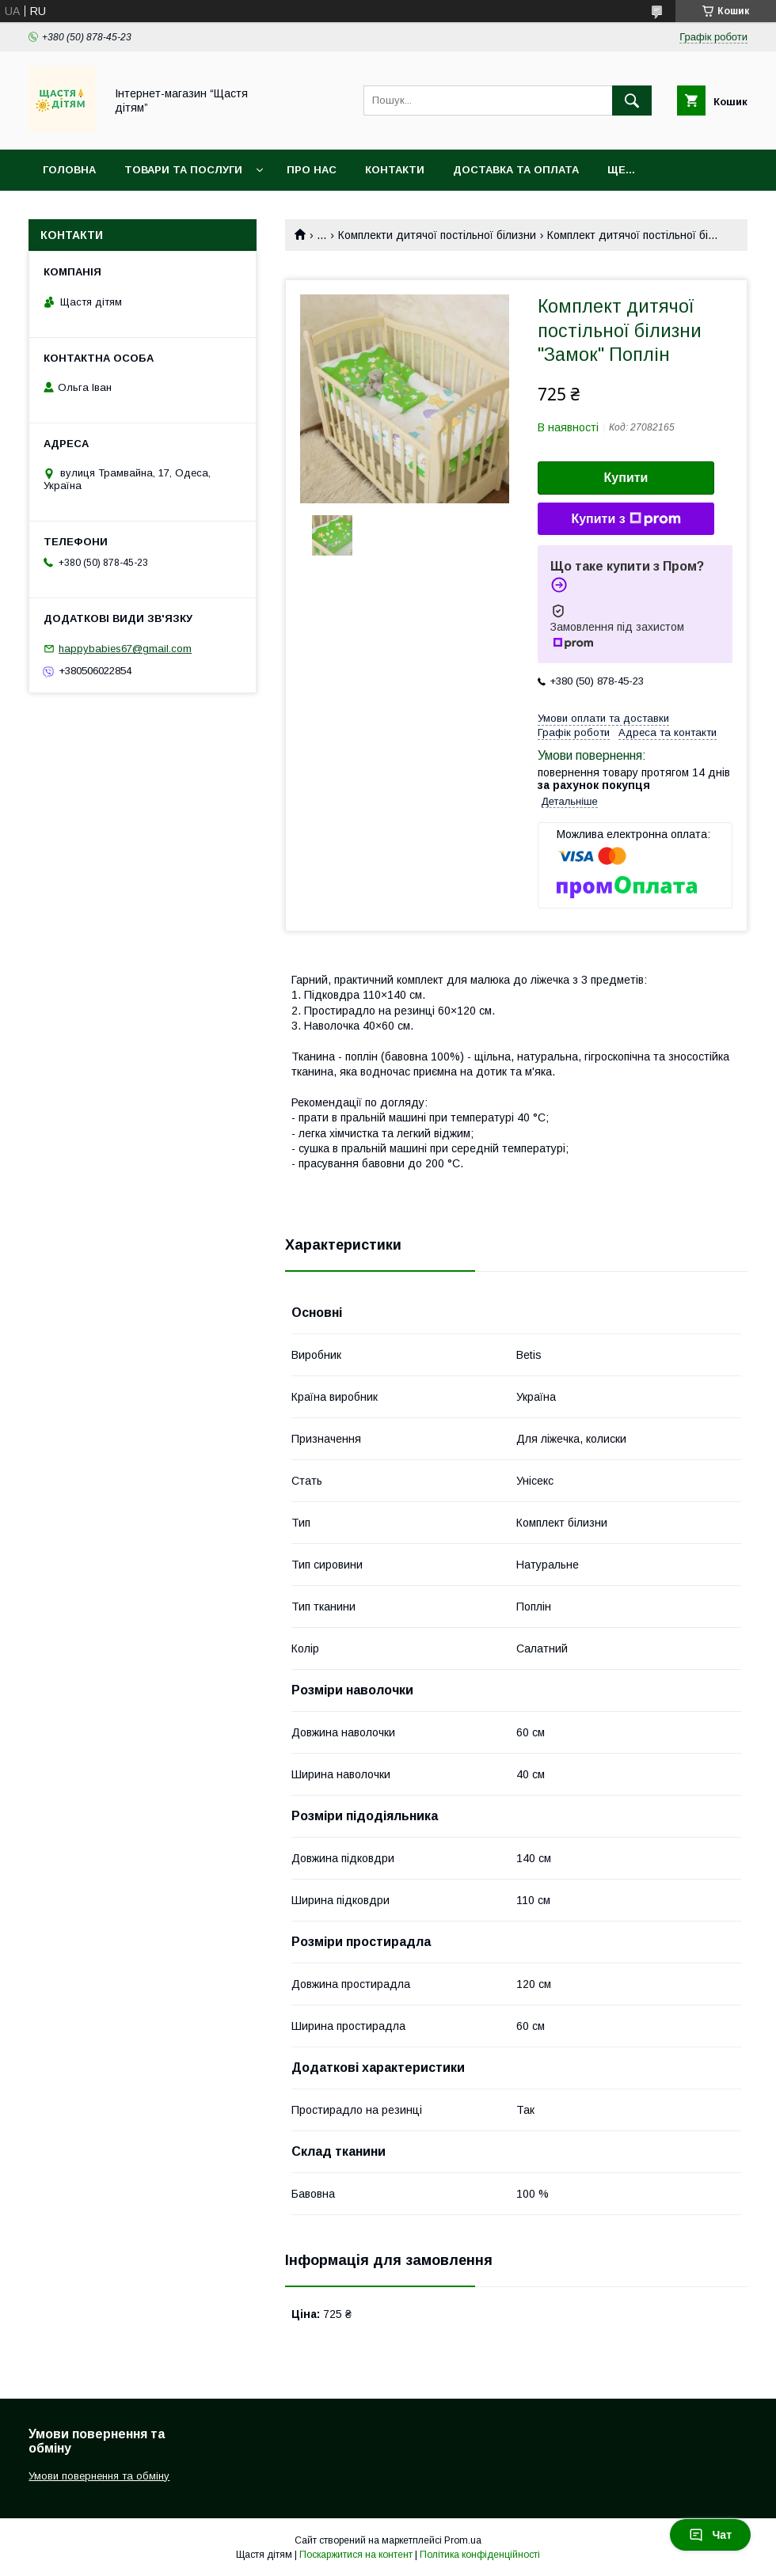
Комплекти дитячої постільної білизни (437, 235)
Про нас (312, 170)
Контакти (394, 170)
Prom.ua (462, 2540)
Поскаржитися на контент (356, 2554)
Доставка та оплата (516, 170)
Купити (626, 477)
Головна (69, 170)
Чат (710, 2535)
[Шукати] (632, 100)
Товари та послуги (183, 170)
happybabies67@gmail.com (125, 648)
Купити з (625, 519)
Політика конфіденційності (480, 2554)
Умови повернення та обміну (99, 2476)
